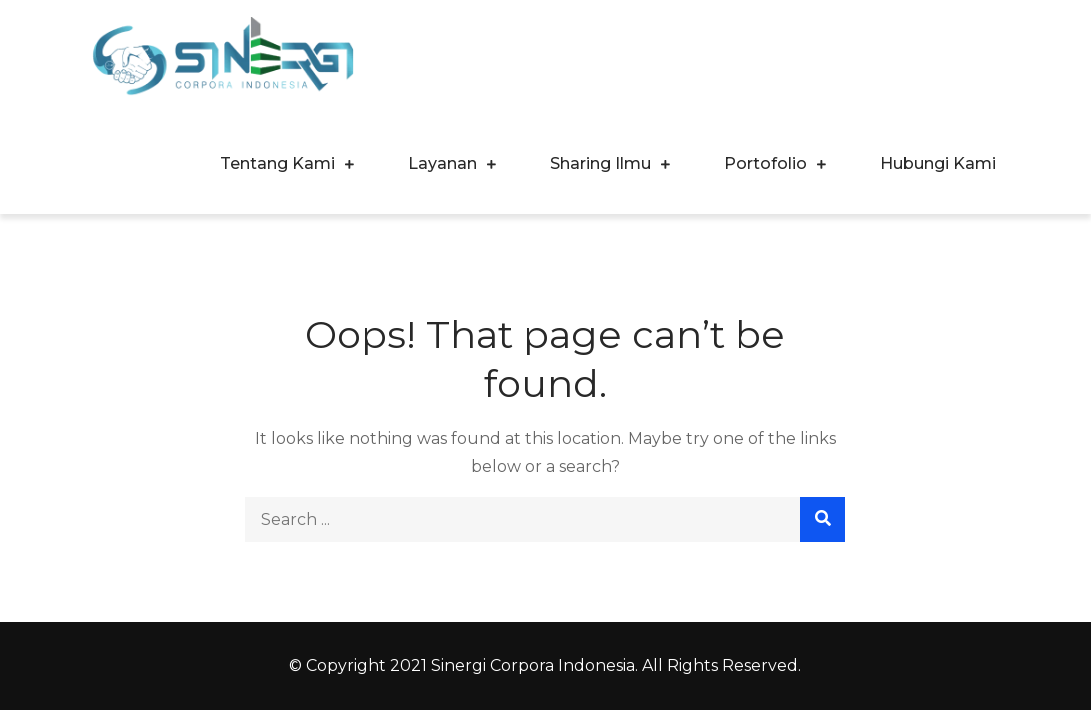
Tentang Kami (277, 163)
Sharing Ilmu (600, 163)
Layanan (442, 163)
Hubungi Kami (938, 163)
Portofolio (765, 163)
